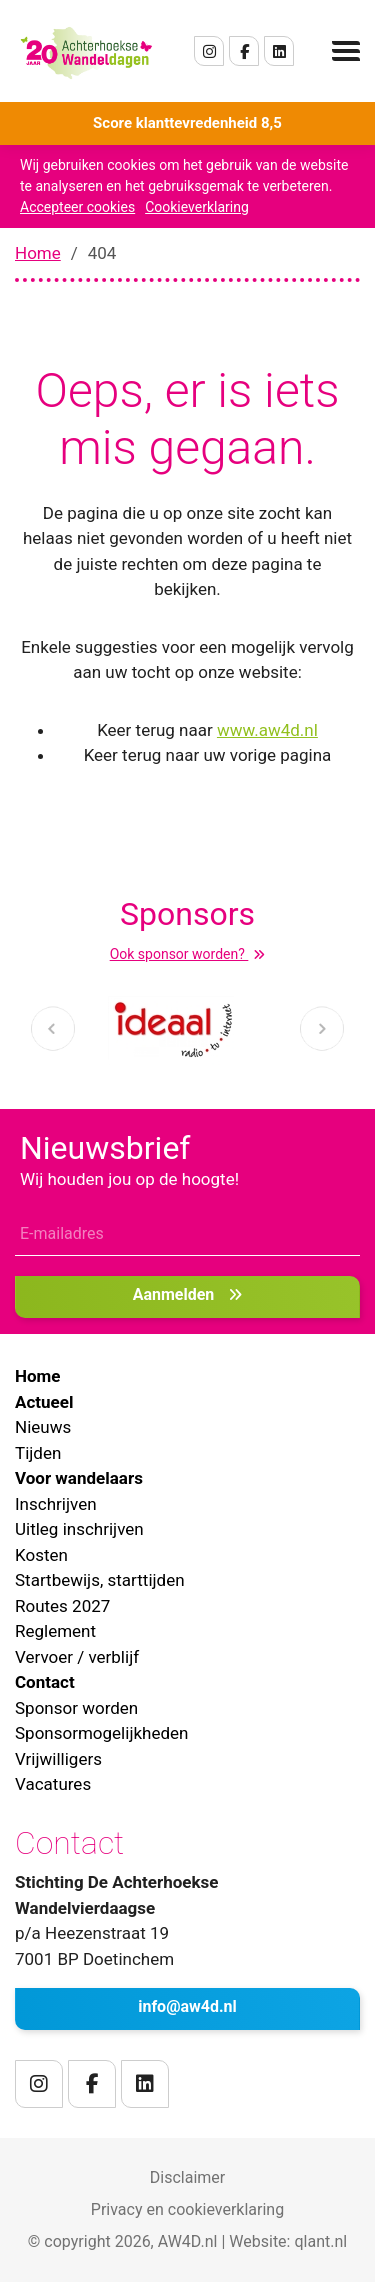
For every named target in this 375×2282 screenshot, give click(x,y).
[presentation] (53, 1028)
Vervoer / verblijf (77, 1657)
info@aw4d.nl (187, 2006)
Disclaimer (187, 2177)
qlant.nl (320, 2241)
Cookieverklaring (197, 207)
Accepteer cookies (77, 207)
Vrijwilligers (58, 1759)
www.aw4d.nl (267, 730)
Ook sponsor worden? (188, 954)
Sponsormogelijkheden (101, 1733)
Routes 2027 (62, 1606)
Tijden (38, 1453)
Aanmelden (188, 1294)
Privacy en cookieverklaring (187, 2209)
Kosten (41, 1555)
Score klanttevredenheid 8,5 (187, 123)
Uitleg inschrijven (79, 1529)
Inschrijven (56, 1504)
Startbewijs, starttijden (100, 1580)
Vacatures (53, 1784)
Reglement (55, 1631)
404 (102, 253)
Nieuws (43, 1427)
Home (38, 253)
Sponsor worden (76, 1708)
